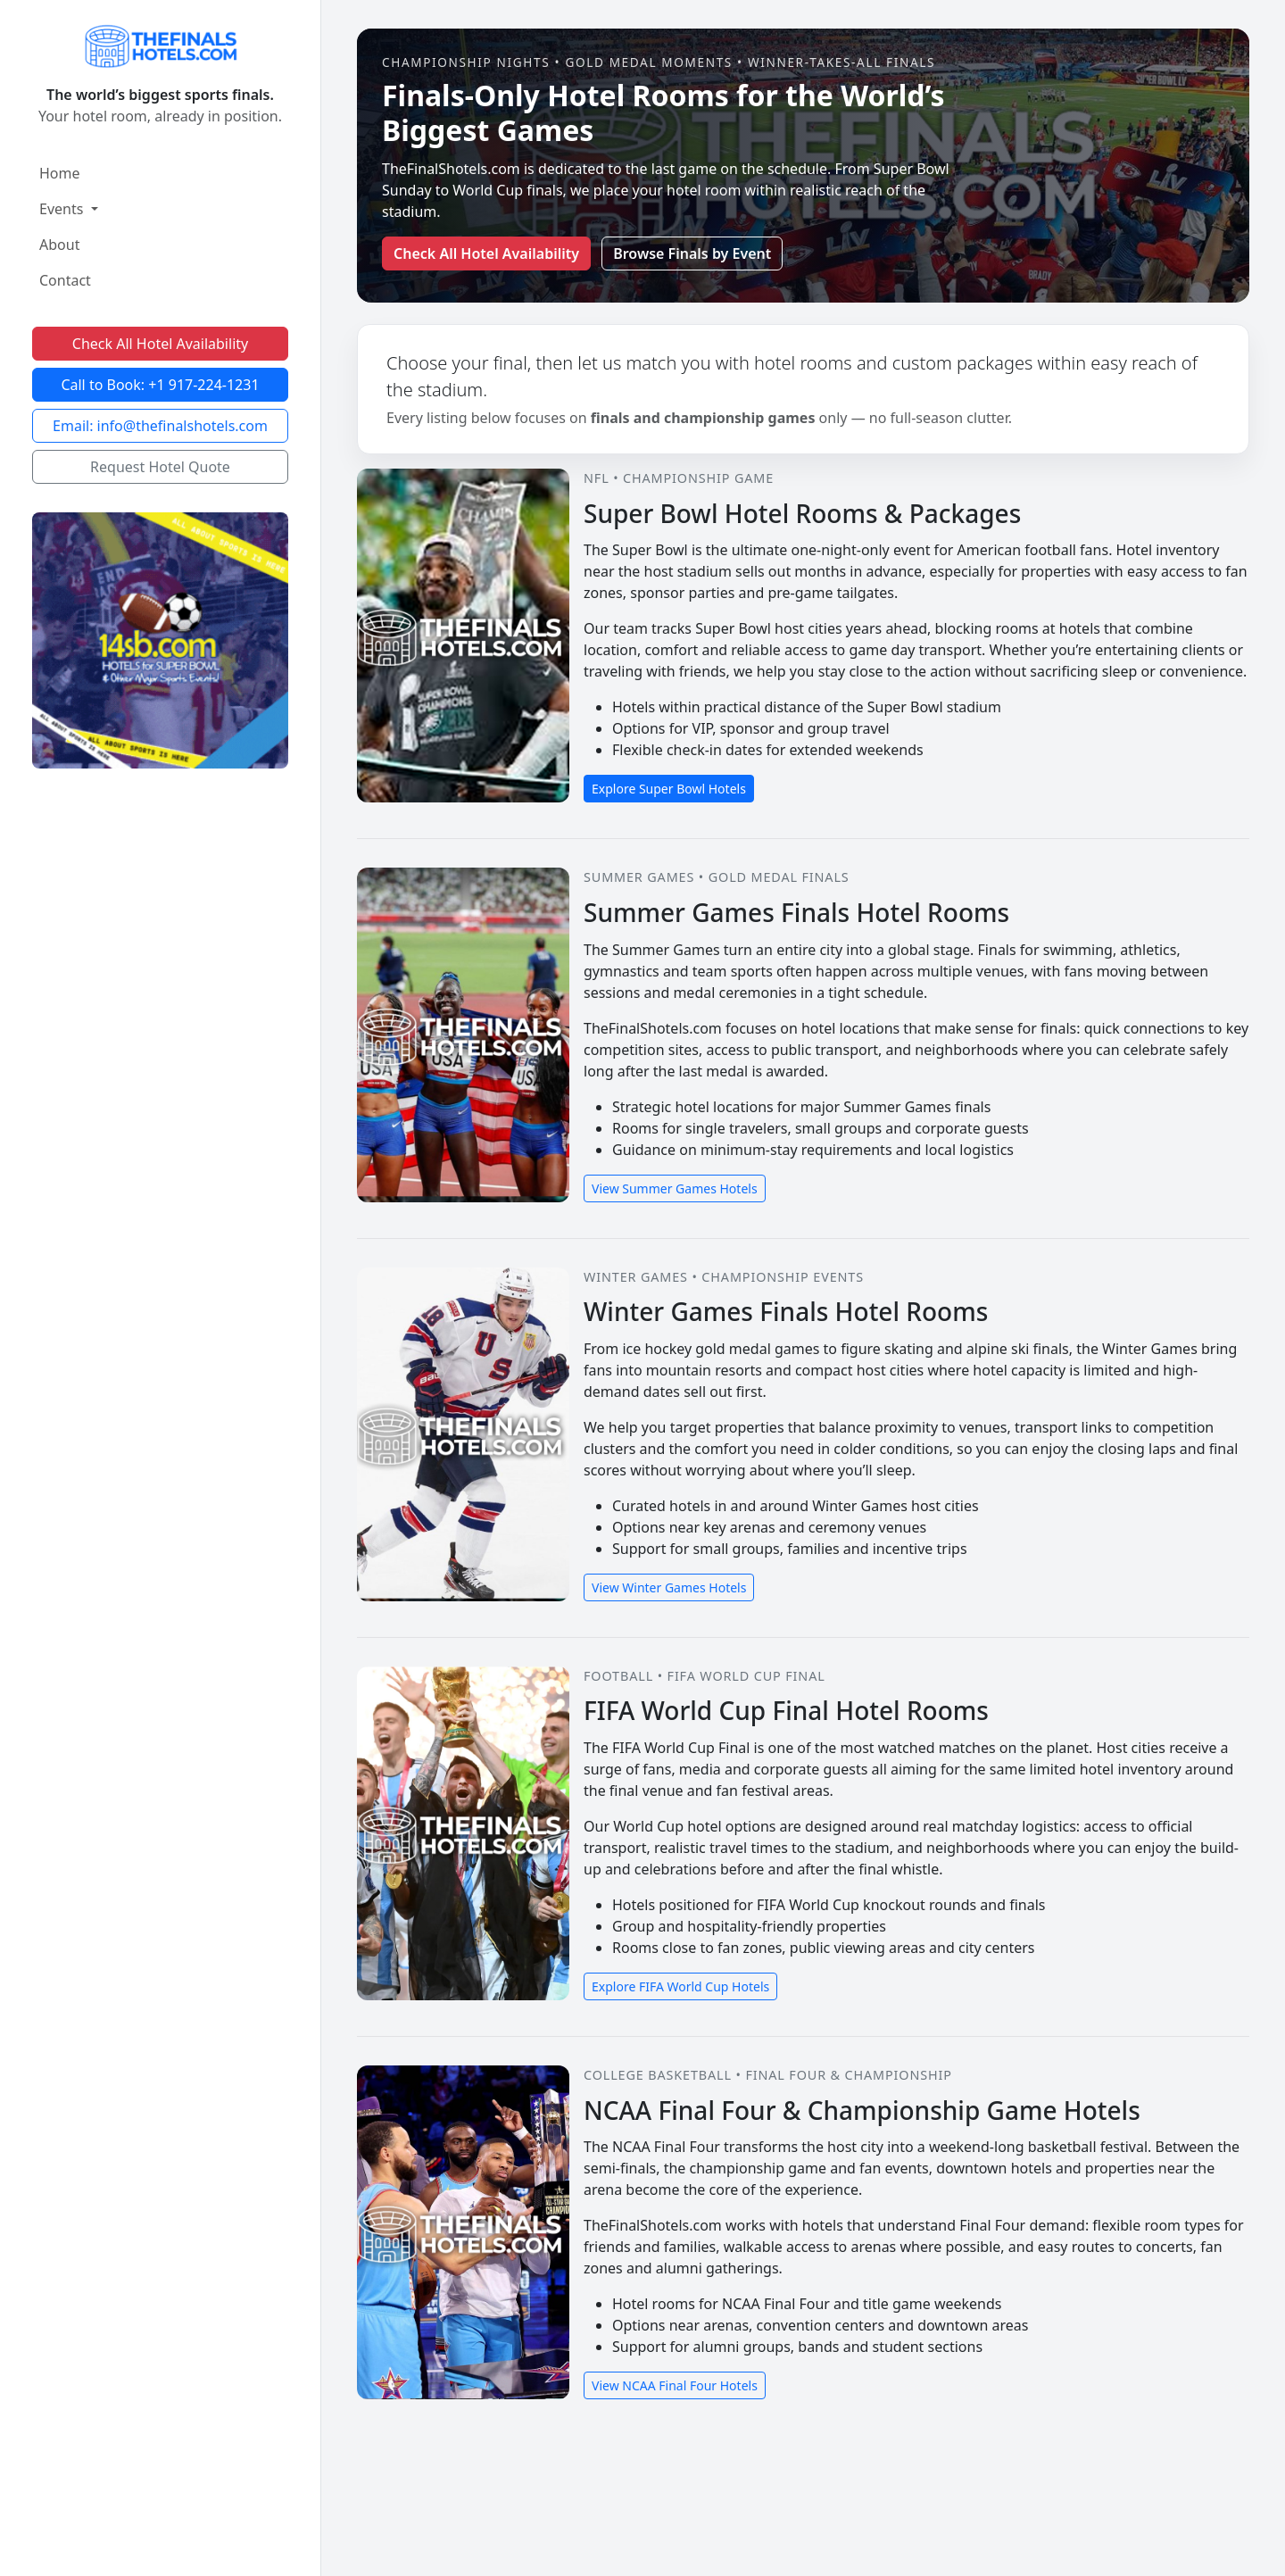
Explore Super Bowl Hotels (669, 788)
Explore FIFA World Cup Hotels (680, 1986)
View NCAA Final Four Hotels (675, 2385)
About (59, 244)
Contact (65, 280)
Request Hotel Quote (160, 467)
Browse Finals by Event (692, 253)
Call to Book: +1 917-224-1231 (160, 385)
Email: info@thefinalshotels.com (160, 426)
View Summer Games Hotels (675, 1188)
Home (59, 173)
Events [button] (63, 209)
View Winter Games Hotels (669, 1587)
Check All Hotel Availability (160, 343)
